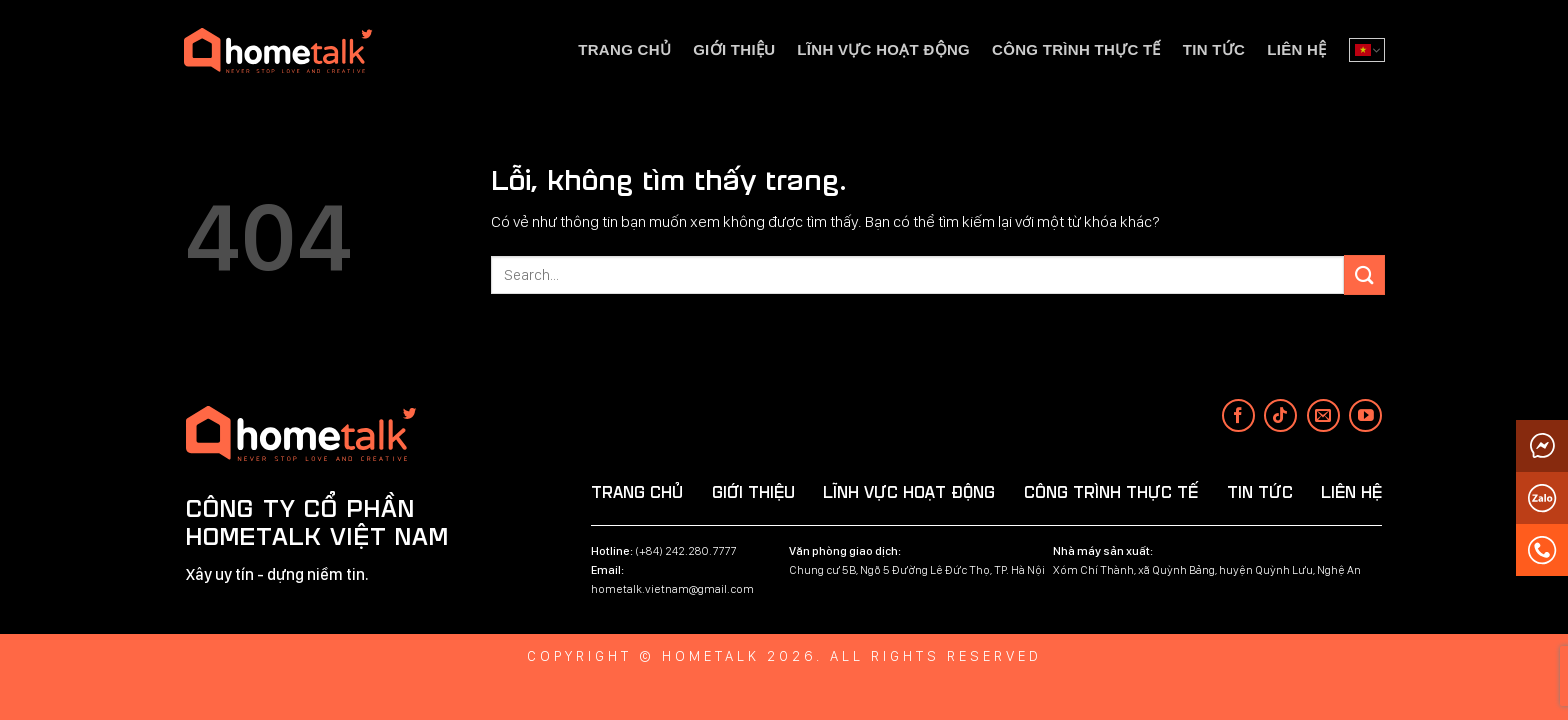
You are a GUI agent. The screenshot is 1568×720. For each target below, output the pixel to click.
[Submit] (1364, 274)
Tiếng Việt (1363, 50)
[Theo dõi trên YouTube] (1365, 415)
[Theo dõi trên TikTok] (1280, 415)
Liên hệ (1296, 49)
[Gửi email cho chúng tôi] (1323, 415)
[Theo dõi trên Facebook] (1238, 415)
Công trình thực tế (1076, 49)
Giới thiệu (734, 49)
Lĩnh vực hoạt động (883, 49)
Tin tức (1214, 49)
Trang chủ (624, 49)
